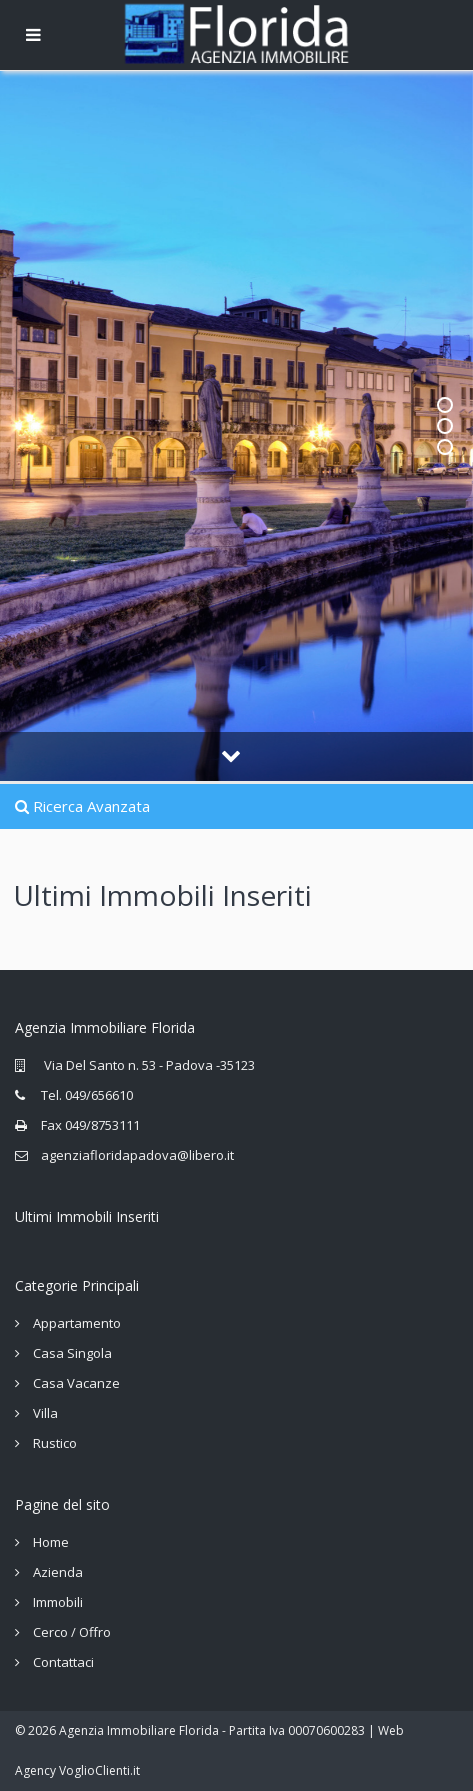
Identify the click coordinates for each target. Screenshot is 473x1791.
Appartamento (77, 1323)
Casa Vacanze (76, 1383)
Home (51, 1542)
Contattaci (63, 1662)
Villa (45, 1413)
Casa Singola (72, 1353)
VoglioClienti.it (99, 1770)
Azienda (58, 1572)
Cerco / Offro (72, 1632)
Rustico (55, 1443)
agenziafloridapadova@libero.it (137, 1155)
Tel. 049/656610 (87, 1095)
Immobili (58, 1602)
